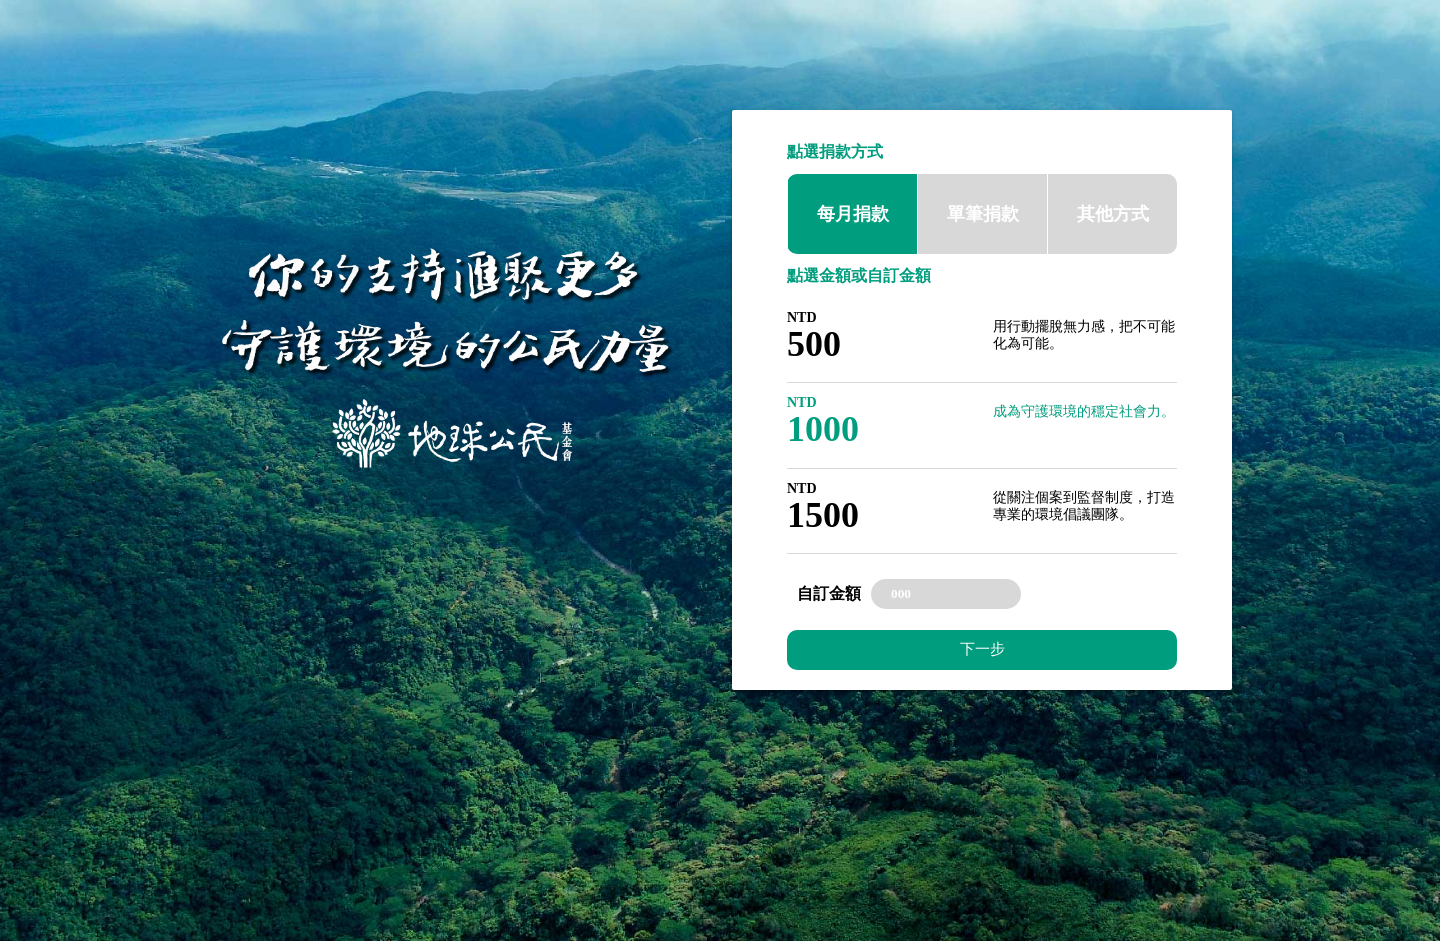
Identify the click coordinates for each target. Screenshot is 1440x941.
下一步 (982, 649)
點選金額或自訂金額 (859, 275)
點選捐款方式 (835, 151)
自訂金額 (829, 593)
